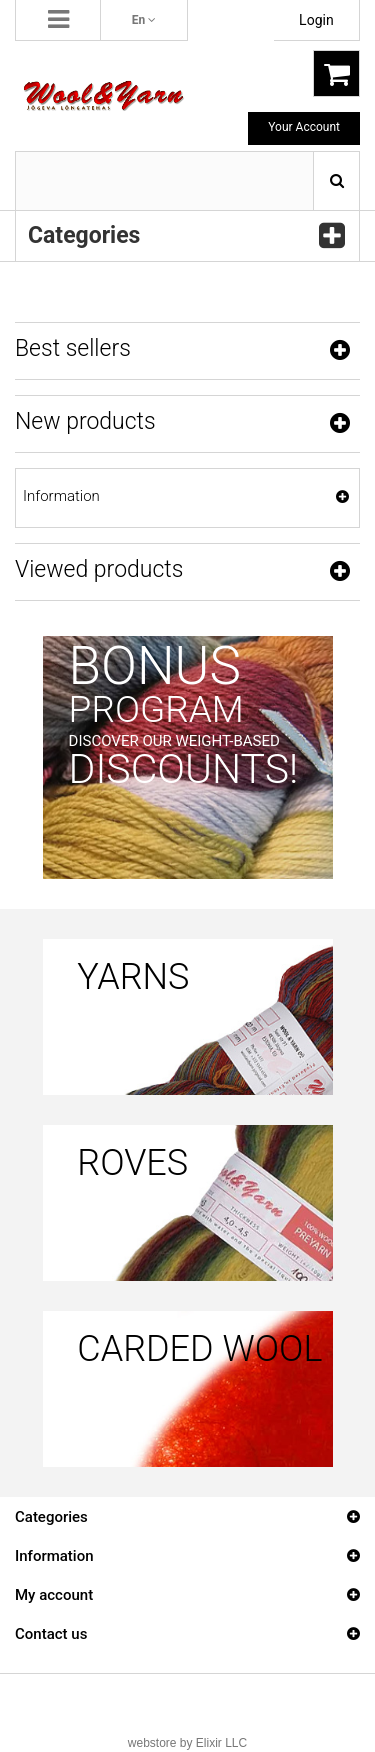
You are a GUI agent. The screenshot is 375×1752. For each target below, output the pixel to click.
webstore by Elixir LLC (187, 1743)
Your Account (304, 127)
